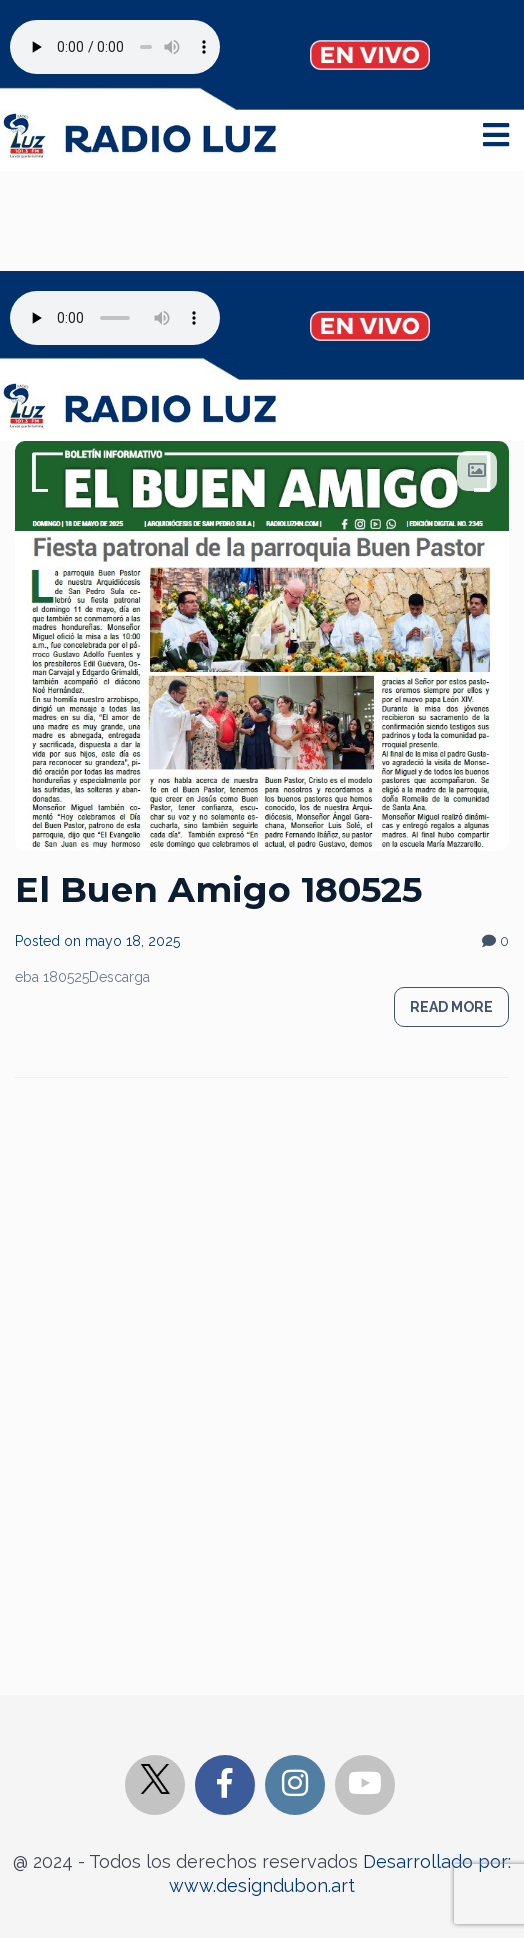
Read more (451, 1007)
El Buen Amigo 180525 (218, 889)
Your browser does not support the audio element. (115, 47)
